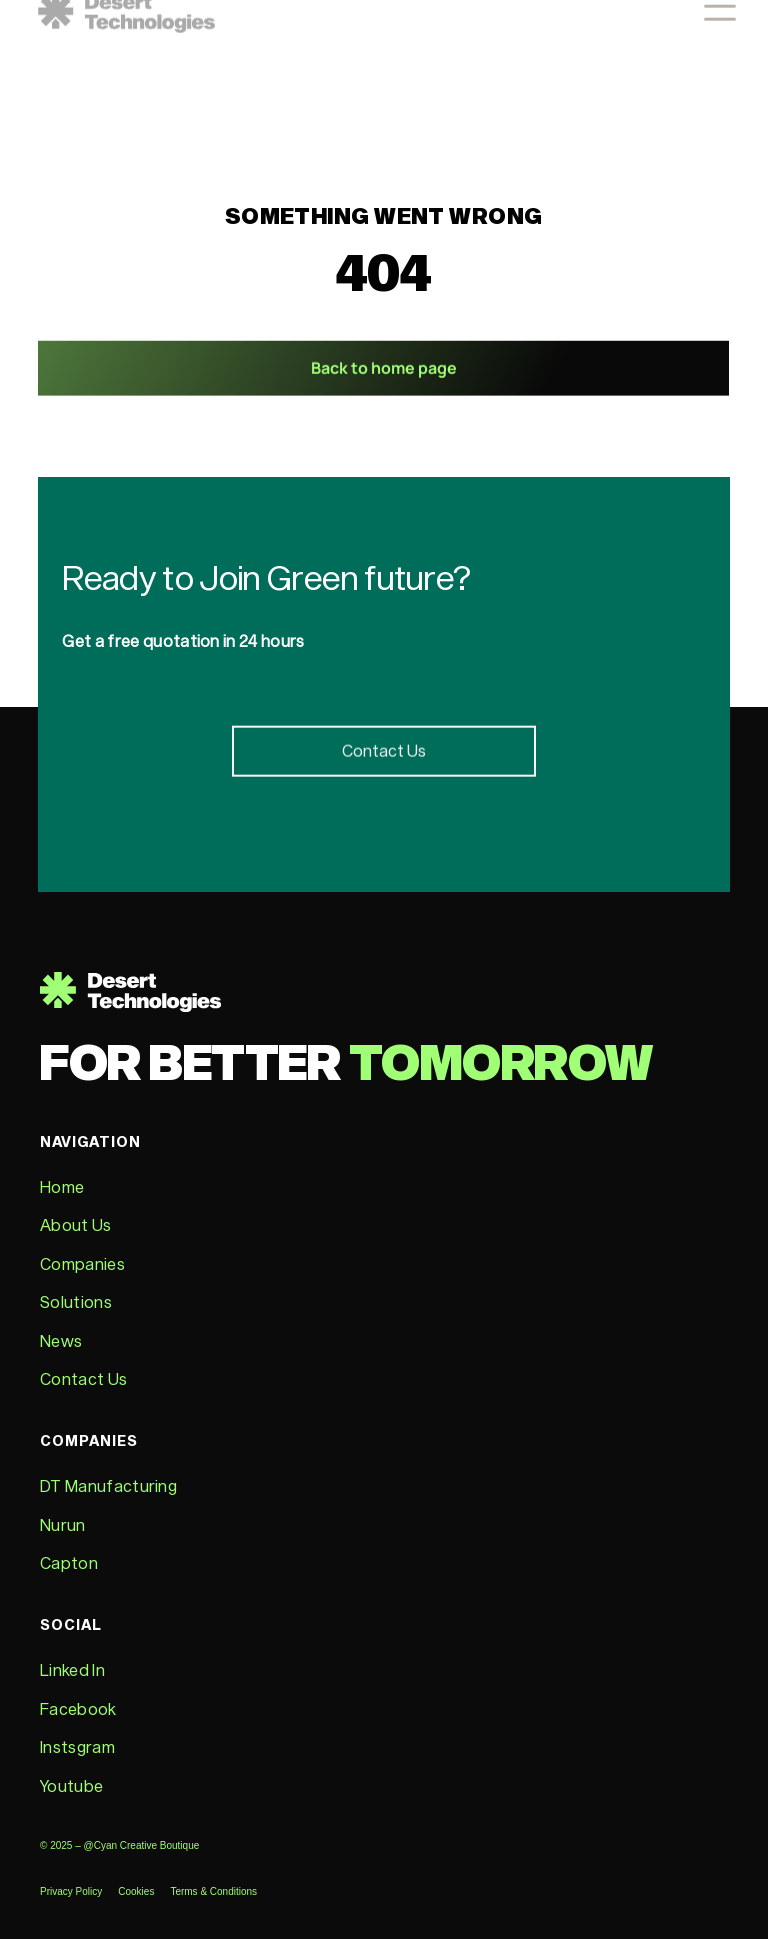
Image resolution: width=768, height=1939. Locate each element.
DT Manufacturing (108, 1485)
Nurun (63, 1524)
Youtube (71, 1785)
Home (62, 1186)
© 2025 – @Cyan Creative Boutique (121, 1845)
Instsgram (77, 1746)
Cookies (136, 1891)
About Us (76, 1224)
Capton (69, 1562)
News (61, 1340)
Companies (82, 1263)
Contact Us (83, 1378)
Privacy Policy (71, 1891)
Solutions (76, 1301)
